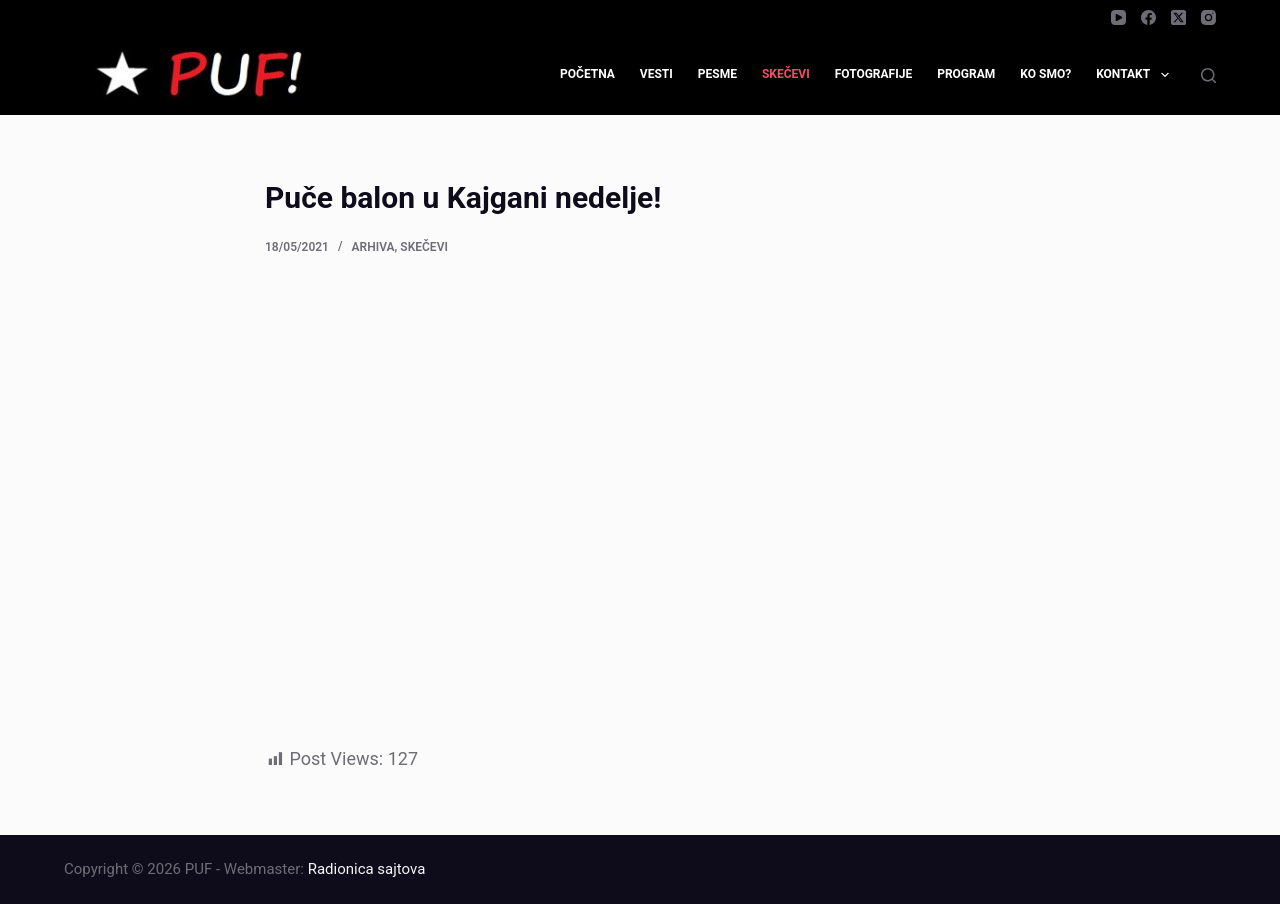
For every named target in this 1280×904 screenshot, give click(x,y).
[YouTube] (1118, 17)
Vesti (656, 74)
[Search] (1208, 75)
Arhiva (373, 247)
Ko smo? (1045, 74)
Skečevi (786, 74)
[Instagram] (1208, 17)
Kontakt (1136, 75)
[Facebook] (1148, 17)
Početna (587, 74)
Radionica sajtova (367, 869)
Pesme (717, 74)
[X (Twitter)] (1178, 17)
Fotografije (874, 74)
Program (966, 74)
